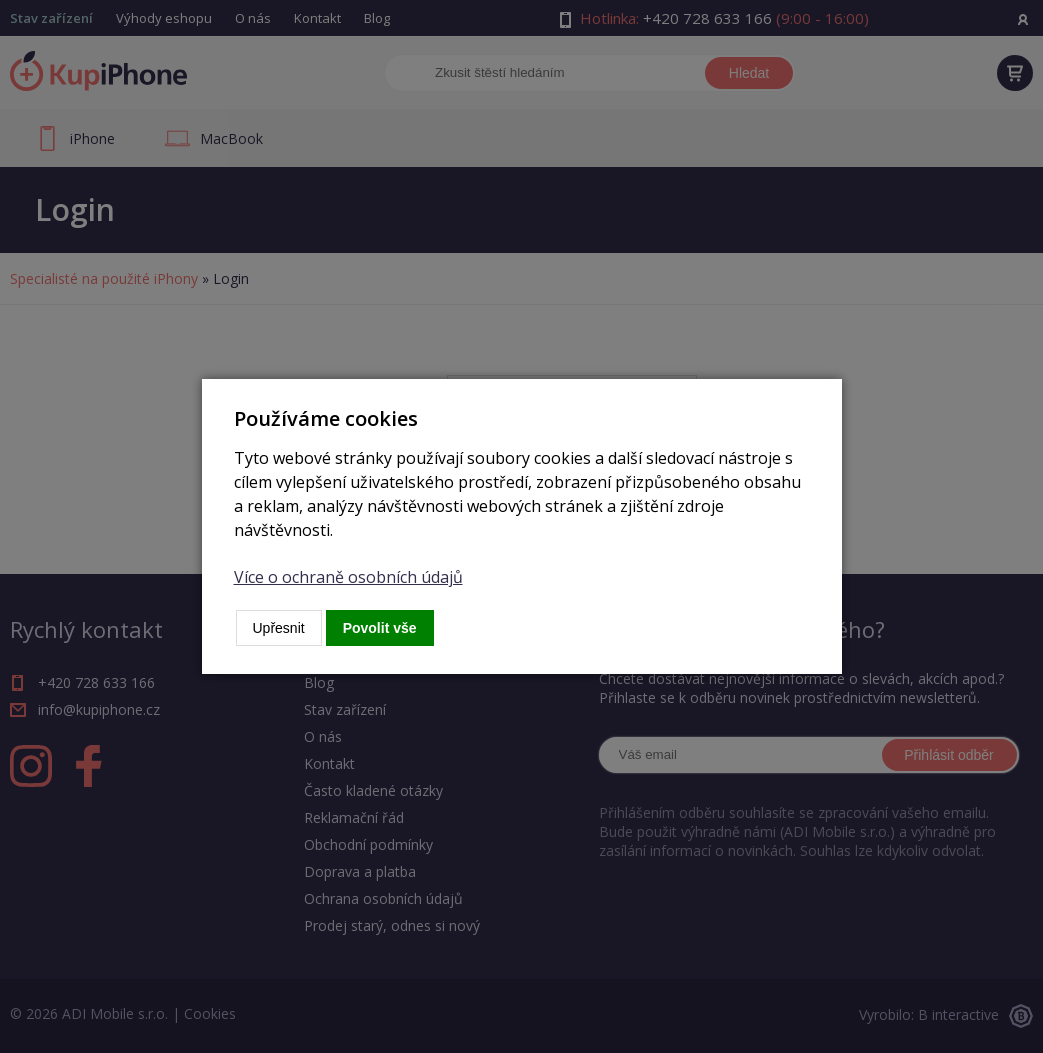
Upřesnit (279, 628)
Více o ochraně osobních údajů (348, 577)
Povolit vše (380, 628)
